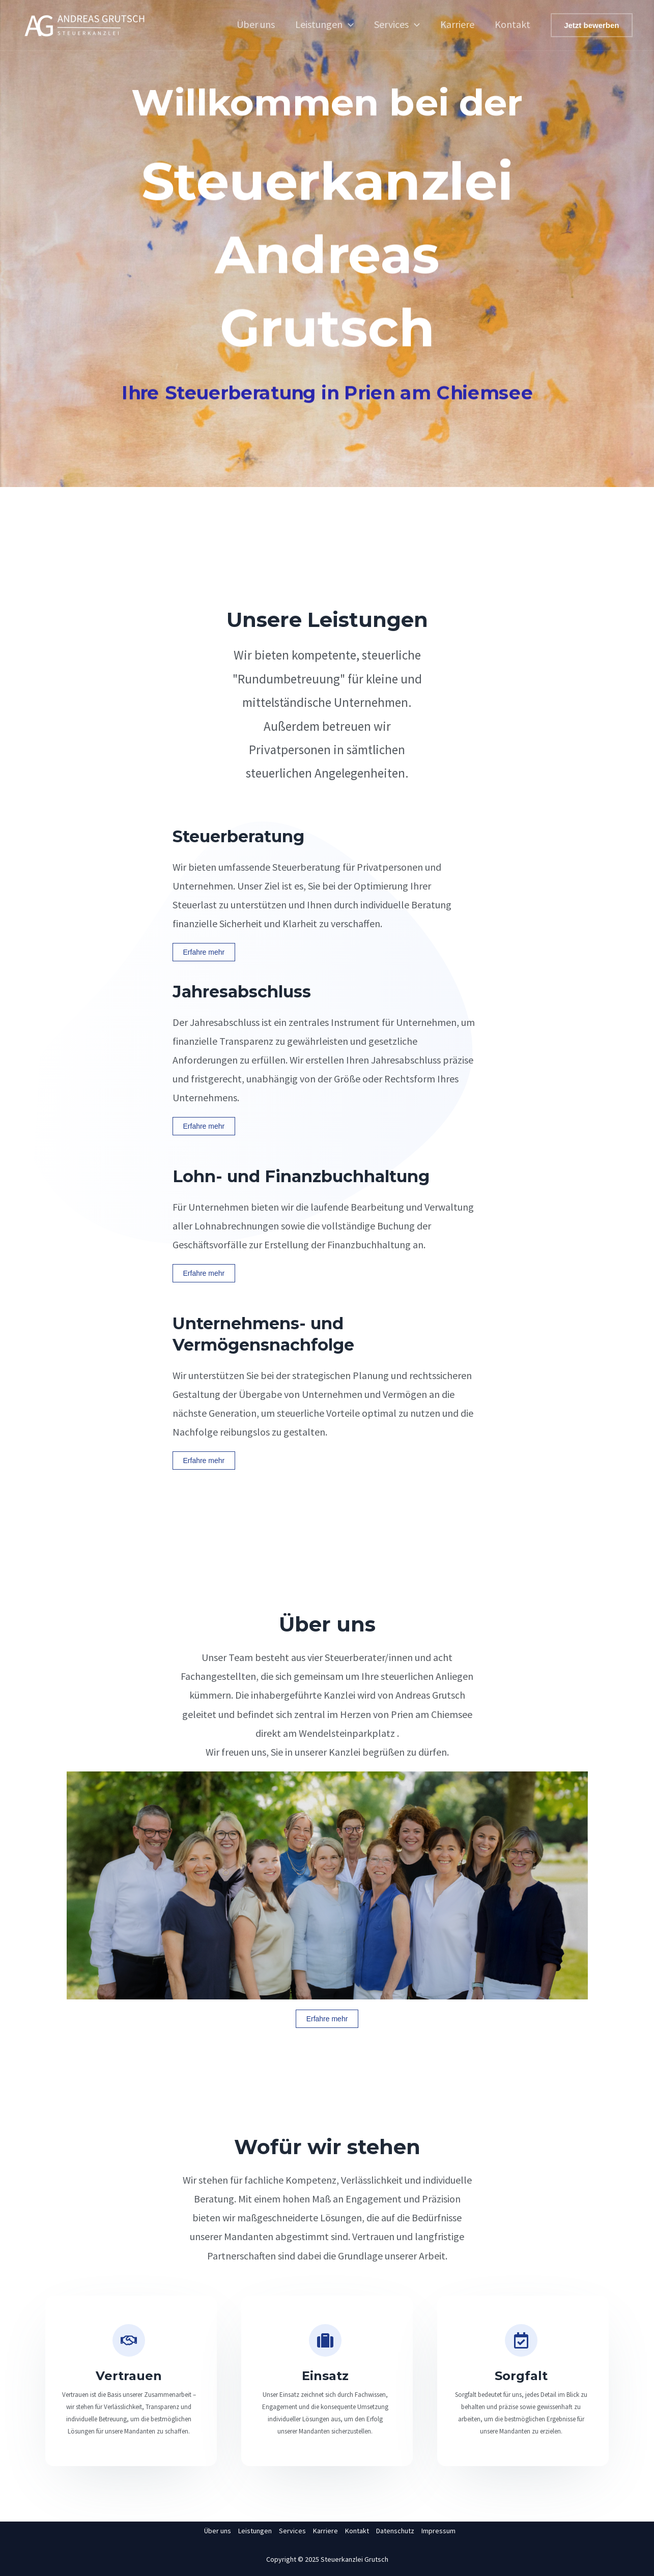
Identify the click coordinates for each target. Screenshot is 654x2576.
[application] (348, 24)
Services (397, 24)
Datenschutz (395, 2530)
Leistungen (324, 24)
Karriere (457, 24)
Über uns (256, 24)
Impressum (438, 2530)
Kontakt (512, 24)
